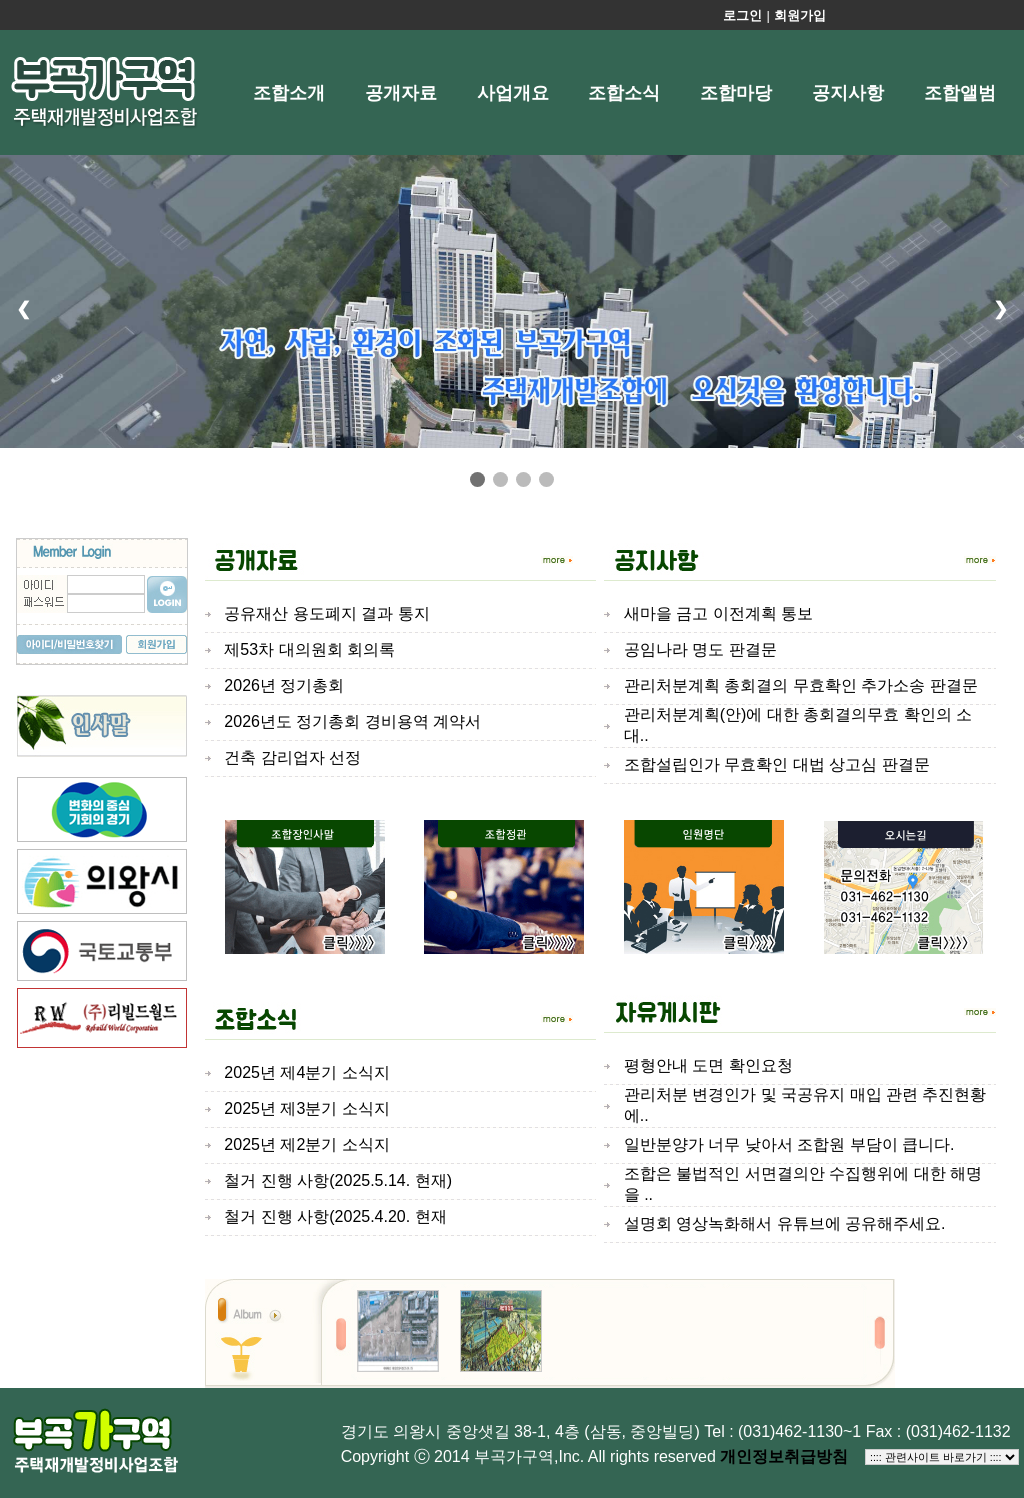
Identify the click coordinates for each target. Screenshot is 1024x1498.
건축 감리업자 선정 (292, 757)
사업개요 (513, 93)
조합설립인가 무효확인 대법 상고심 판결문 (777, 764)
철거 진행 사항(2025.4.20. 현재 (335, 1216)
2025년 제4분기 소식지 (306, 1072)
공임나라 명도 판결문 (700, 649)
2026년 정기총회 (284, 685)
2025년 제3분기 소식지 (306, 1108)
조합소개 (289, 93)
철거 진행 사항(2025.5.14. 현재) (338, 1180)
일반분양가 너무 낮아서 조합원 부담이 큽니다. (789, 1144)
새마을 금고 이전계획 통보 (718, 613)
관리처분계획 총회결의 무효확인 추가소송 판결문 (801, 685)
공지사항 (848, 93)
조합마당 (736, 93)
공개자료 (401, 93)
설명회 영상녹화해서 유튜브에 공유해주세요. (785, 1223)
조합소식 (624, 93)
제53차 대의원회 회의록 (309, 649)
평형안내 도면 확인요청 (708, 1065)
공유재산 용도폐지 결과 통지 (326, 613)
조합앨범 (960, 93)
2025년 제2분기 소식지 (306, 1144)
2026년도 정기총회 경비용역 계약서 (352, 721)
